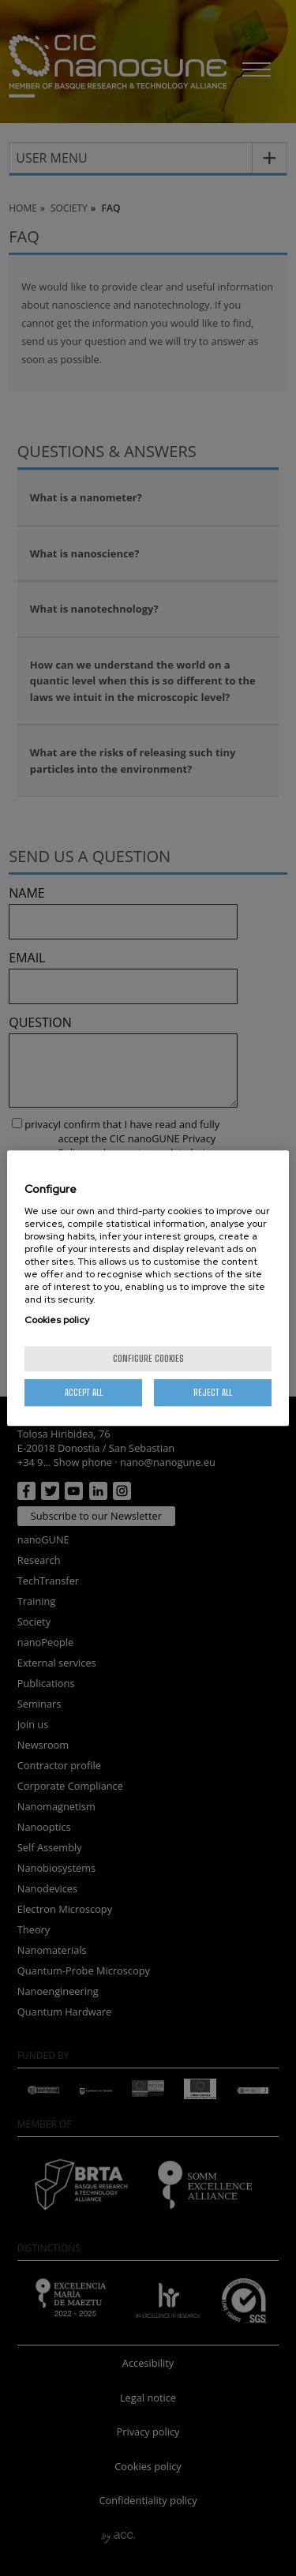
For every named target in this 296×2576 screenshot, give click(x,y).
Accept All (84, 1392)
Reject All (212, 1392)
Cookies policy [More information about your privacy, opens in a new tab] (56, 1320)
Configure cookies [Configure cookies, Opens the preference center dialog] (148, 1358)
